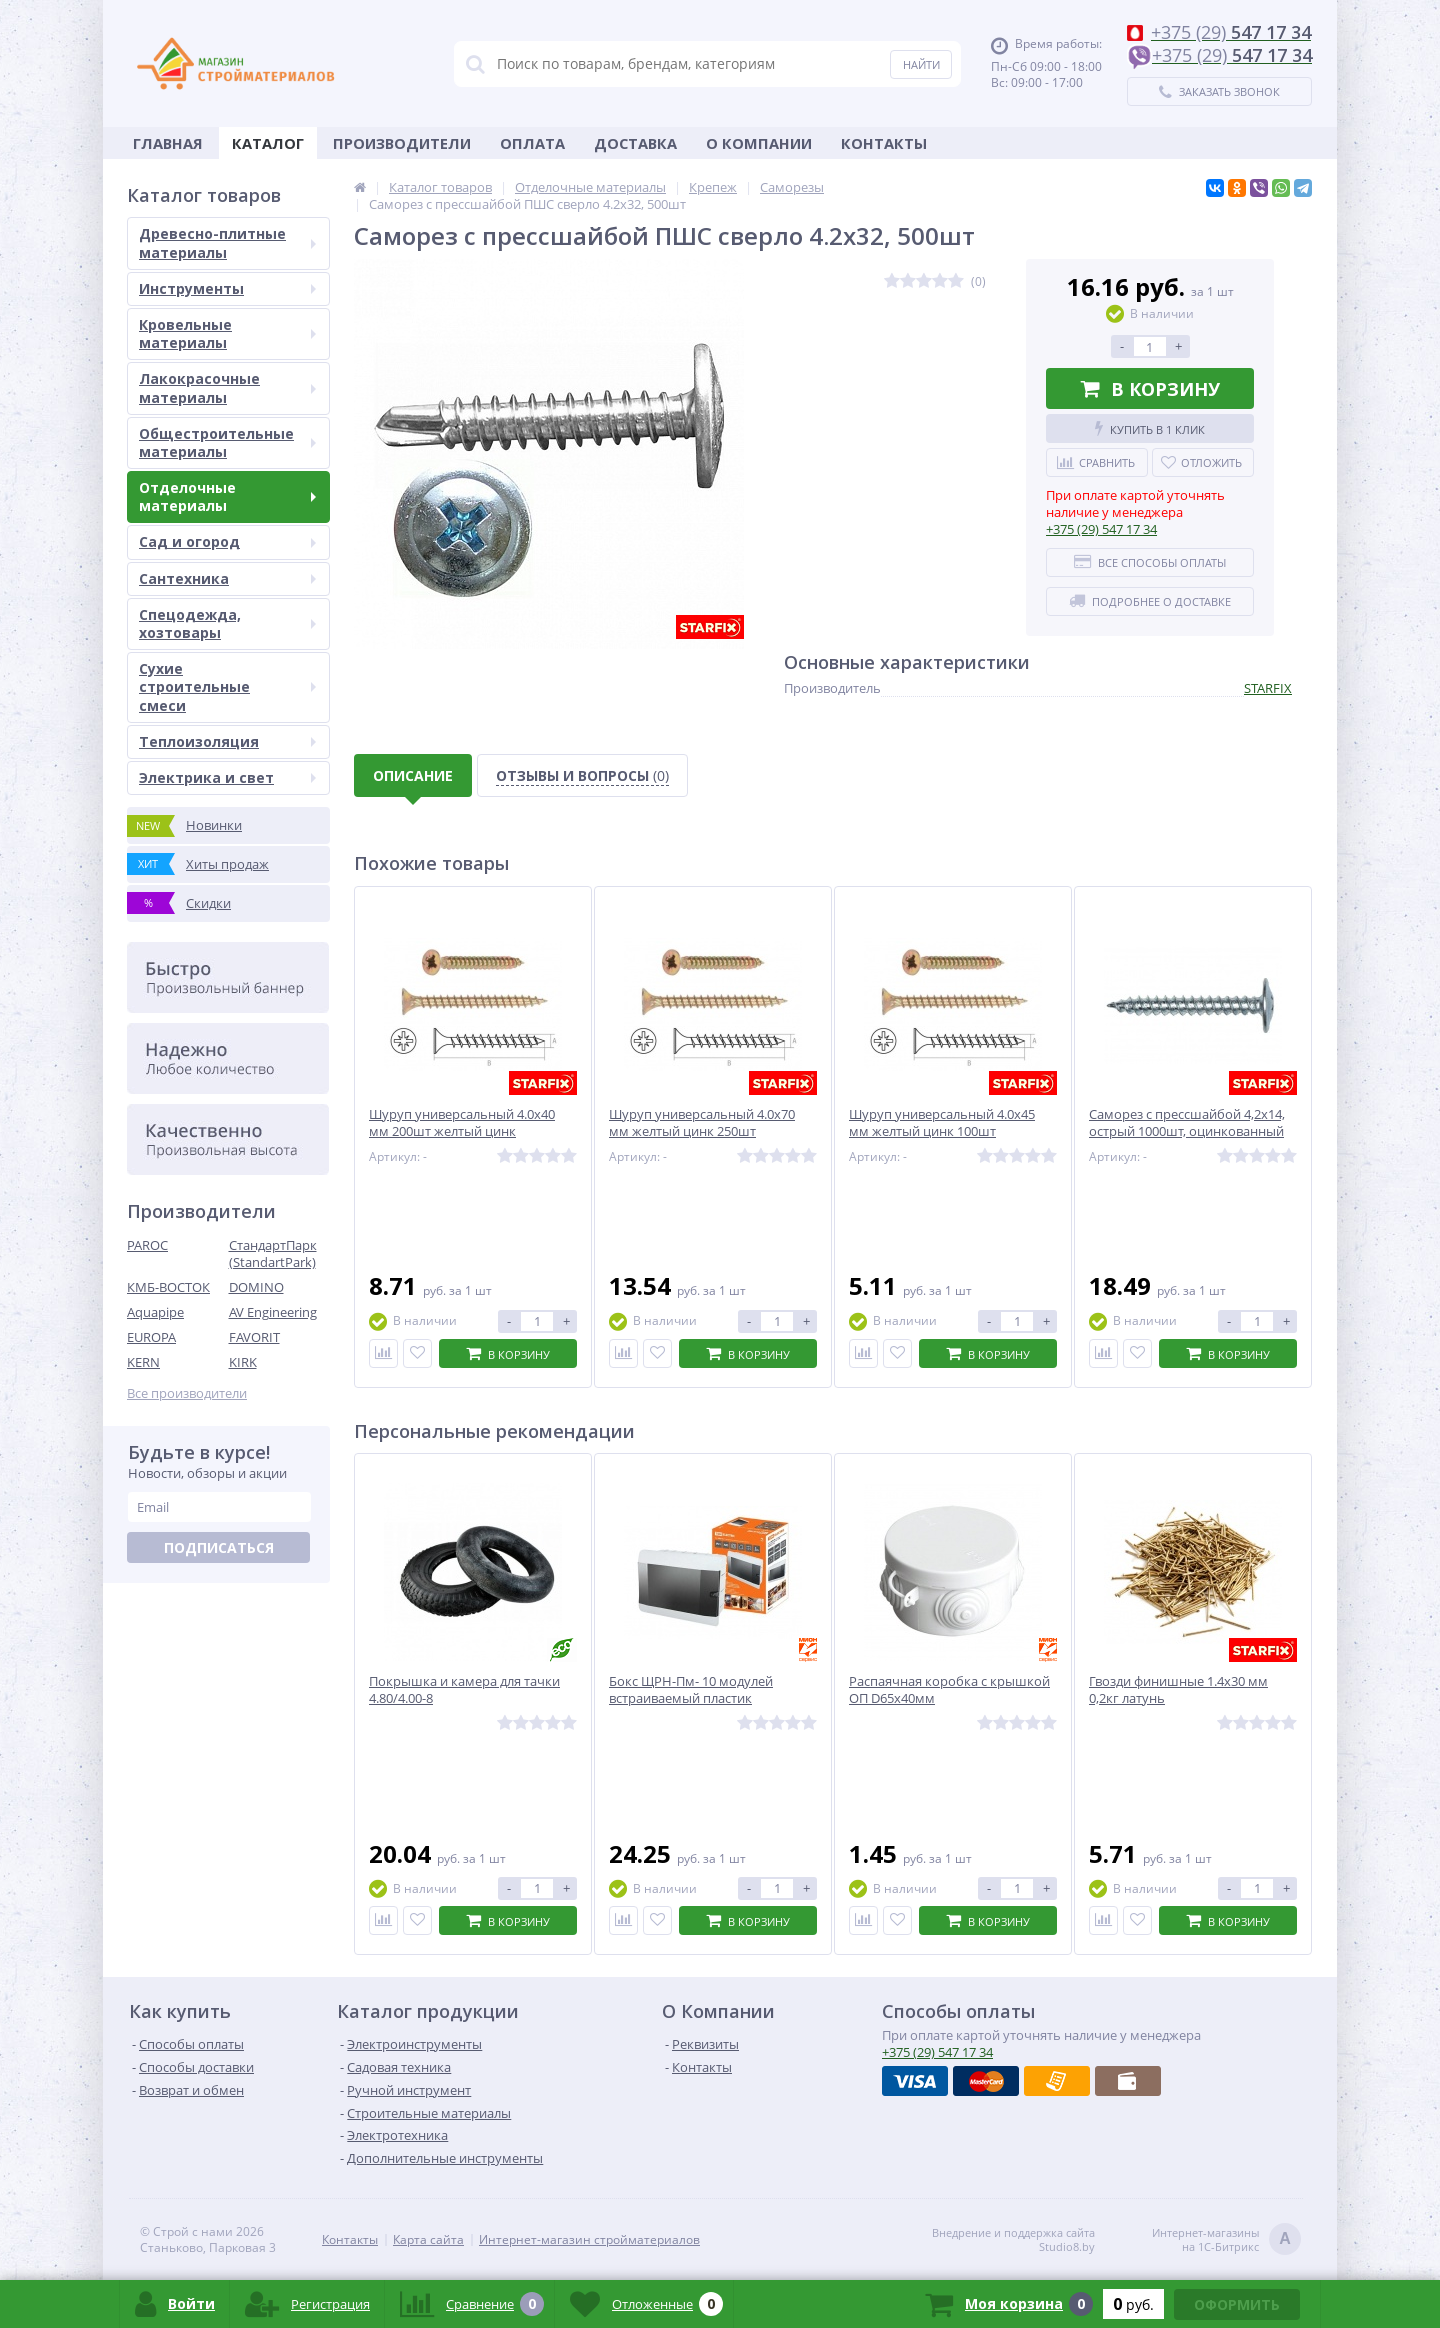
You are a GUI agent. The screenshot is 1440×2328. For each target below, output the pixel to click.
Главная (168, 143)
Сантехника (227, 578)
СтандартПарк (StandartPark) (273, 1253)
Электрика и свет (227, 777)
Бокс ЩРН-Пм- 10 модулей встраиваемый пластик (691, 1690)
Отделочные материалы (227, 496)
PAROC (147, 1245)
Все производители (187, 1393)
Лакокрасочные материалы (227, 387)
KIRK (243, 1362)
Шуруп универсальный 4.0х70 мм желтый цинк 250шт (702, 1123)
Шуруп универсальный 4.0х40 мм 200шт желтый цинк (462, 1123)
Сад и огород (227, 541)
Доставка (635, 143)
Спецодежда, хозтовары (227, 623)
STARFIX (1268, 688)
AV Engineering (273, 1312)
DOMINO (256, 1287)
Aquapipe (155, 1312)
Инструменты (227, 288)
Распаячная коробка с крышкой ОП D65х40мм (949, 1690)
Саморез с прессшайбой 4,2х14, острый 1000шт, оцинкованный (1187, 1123)
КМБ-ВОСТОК (168, 1287)
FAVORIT (254, 1337)
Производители (402, 143)
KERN (143, 1362)
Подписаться (219, 1547)
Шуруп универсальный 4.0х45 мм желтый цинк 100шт (942, 1123)
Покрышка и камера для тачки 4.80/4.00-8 (464, 1690)
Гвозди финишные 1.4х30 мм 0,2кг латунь (1178, 1690)
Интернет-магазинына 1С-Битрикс (1226, 2240)
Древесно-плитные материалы (227, 242)
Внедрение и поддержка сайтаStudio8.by (1013, 2240)
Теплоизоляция (227, 741)
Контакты (884, 143)
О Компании (759, 143)
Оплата (532, 143)
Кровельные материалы (227, 333)
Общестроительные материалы (227, 442)
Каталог (268, 143)
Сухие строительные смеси (227, 686)
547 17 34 (1101, 529)
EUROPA (151, 1337)
